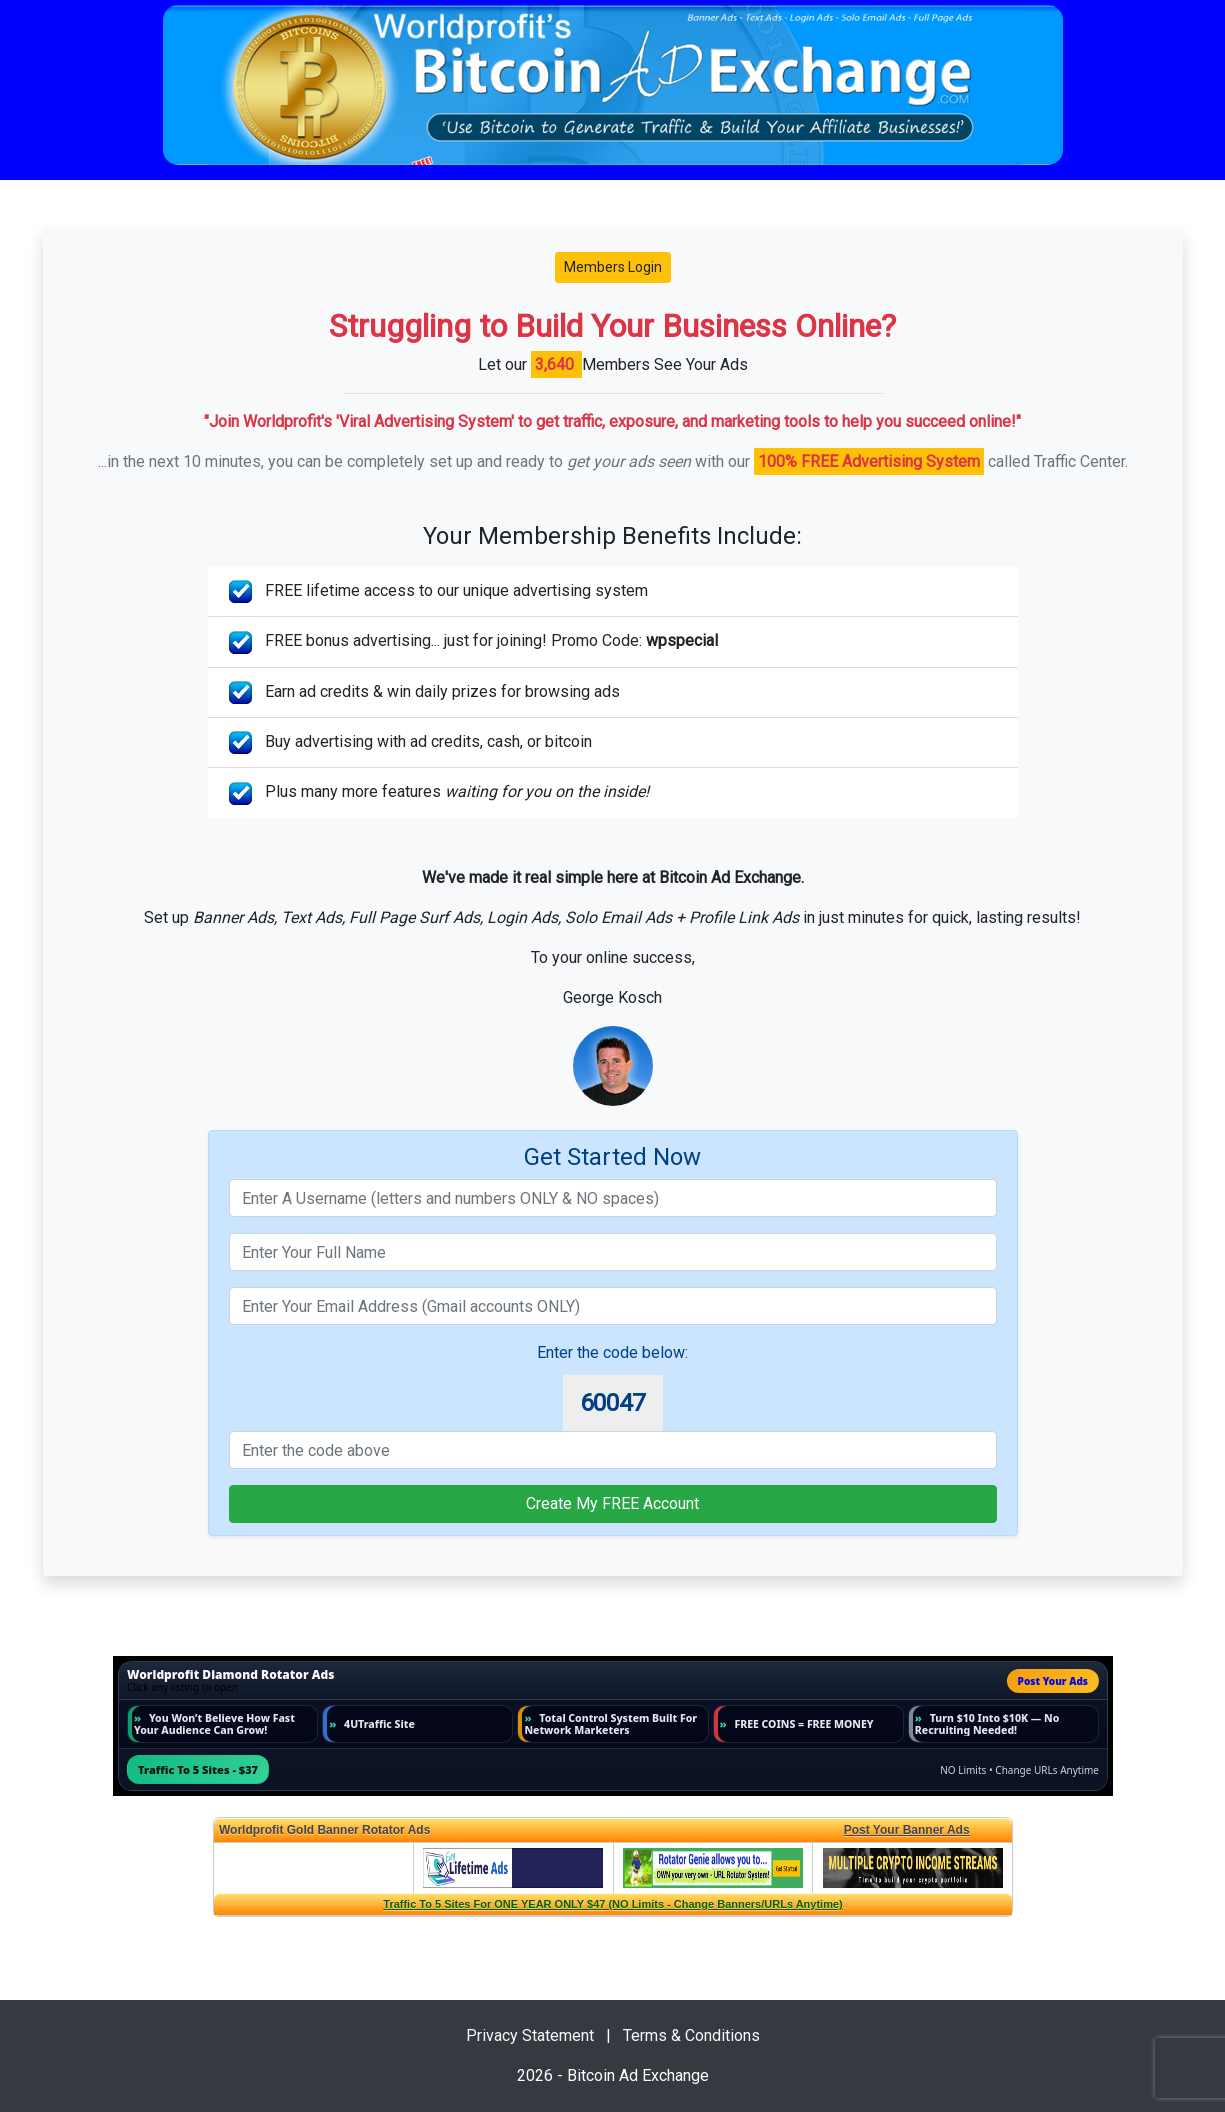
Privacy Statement (530, 2035)
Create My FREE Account (612, 1503)
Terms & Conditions (691, 2035)
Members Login (613, 267)
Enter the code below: (612, 1352)
